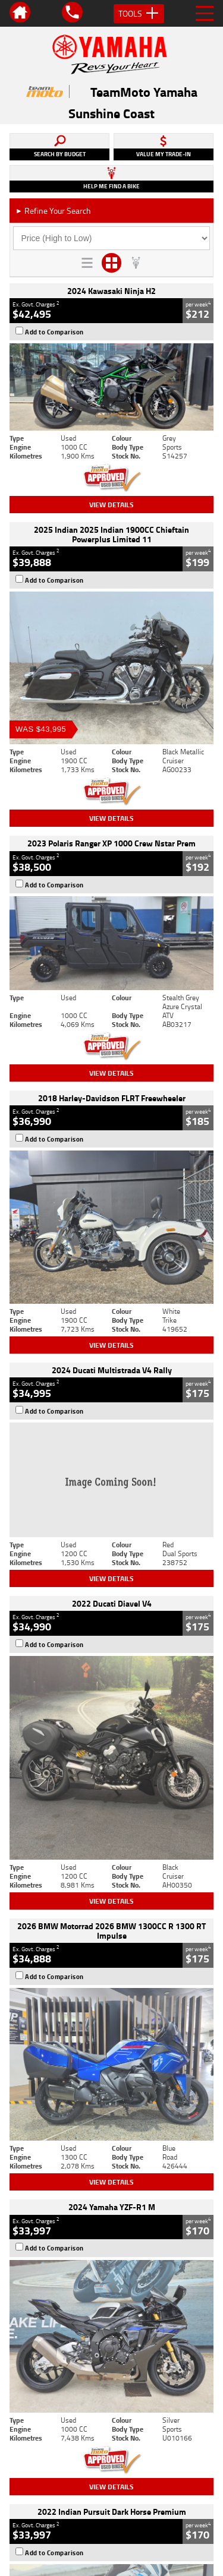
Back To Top (111, 2272)
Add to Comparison (54, 332)
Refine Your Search (53, 210)
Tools (138, 13)
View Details (111, 504)
